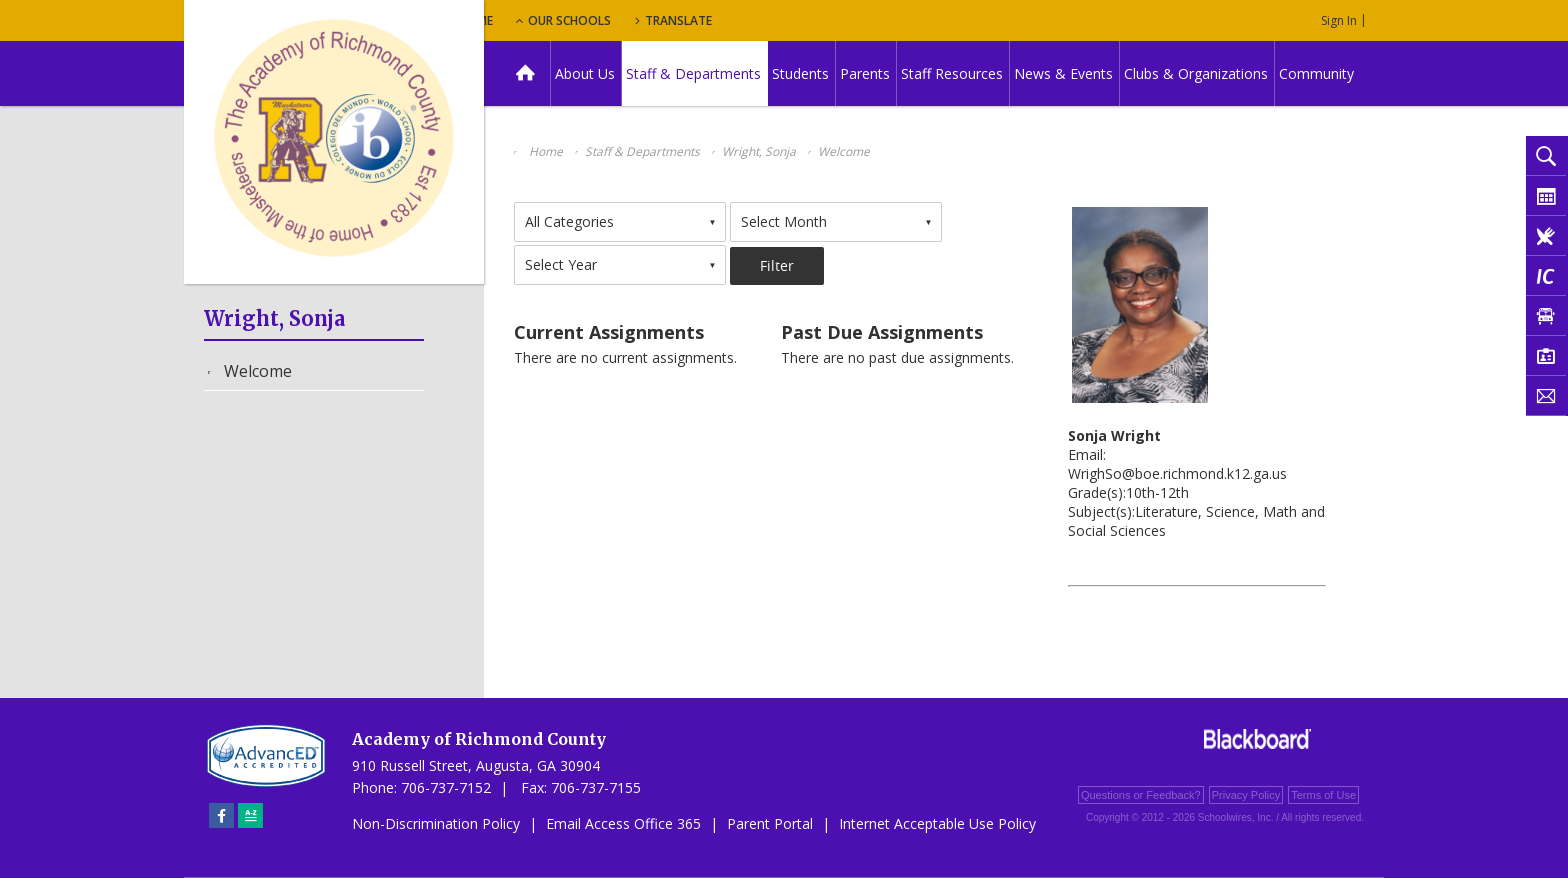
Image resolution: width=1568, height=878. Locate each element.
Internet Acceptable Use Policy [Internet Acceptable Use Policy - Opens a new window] (937, 823)
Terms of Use (1323, 795)
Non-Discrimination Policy (436, 823)
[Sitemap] (250, 815)
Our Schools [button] (695, 20)
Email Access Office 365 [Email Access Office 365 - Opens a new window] (623, 823)
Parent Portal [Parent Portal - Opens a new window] (770, 823)
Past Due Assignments (882, 332)
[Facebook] (221, 815)
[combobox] (620, 222)
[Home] (525, 73)
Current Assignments (609, 332)
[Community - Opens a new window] (1317, 73)
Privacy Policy (1246, 795)
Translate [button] (810, 20)
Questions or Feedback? (1141, 795)
